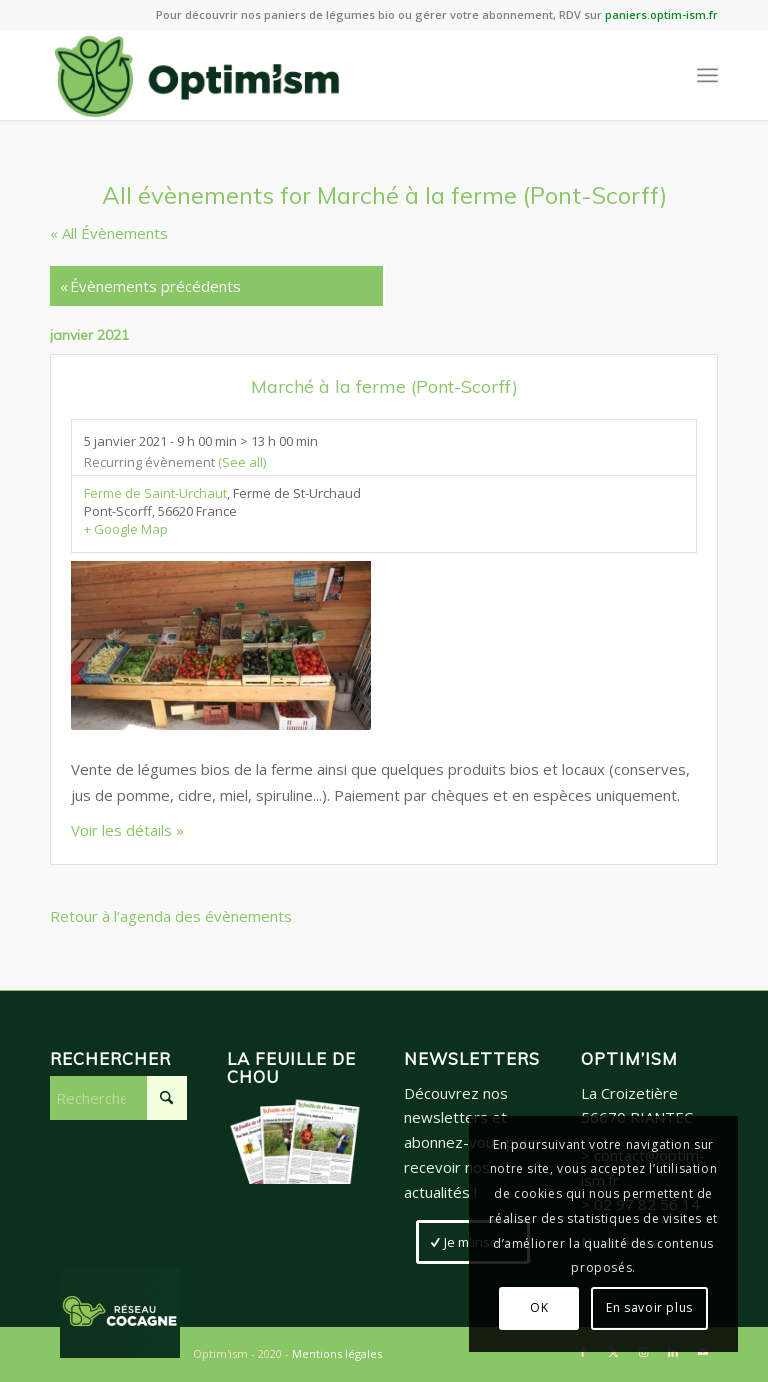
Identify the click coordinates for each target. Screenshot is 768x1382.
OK (539, 1307)
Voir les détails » (127, 830)
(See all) (242, 462)
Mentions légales (337, 1353)
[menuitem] (707, 75)
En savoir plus (649, 1307)
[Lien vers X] (613, 1352)
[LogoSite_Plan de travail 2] (197, 75)
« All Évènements (109, 233)
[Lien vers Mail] (703, 1352)
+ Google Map (126, 529)
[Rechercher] (118, 1098)
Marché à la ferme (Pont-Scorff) (384, 386)
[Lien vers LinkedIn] (673, 1352)
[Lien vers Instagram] (643, 1352)
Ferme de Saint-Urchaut (155, 493)
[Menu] (707, 75)
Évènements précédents (150, 286)
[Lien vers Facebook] (583, 1352)
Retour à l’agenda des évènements (171, 916)
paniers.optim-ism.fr (661, 14)
